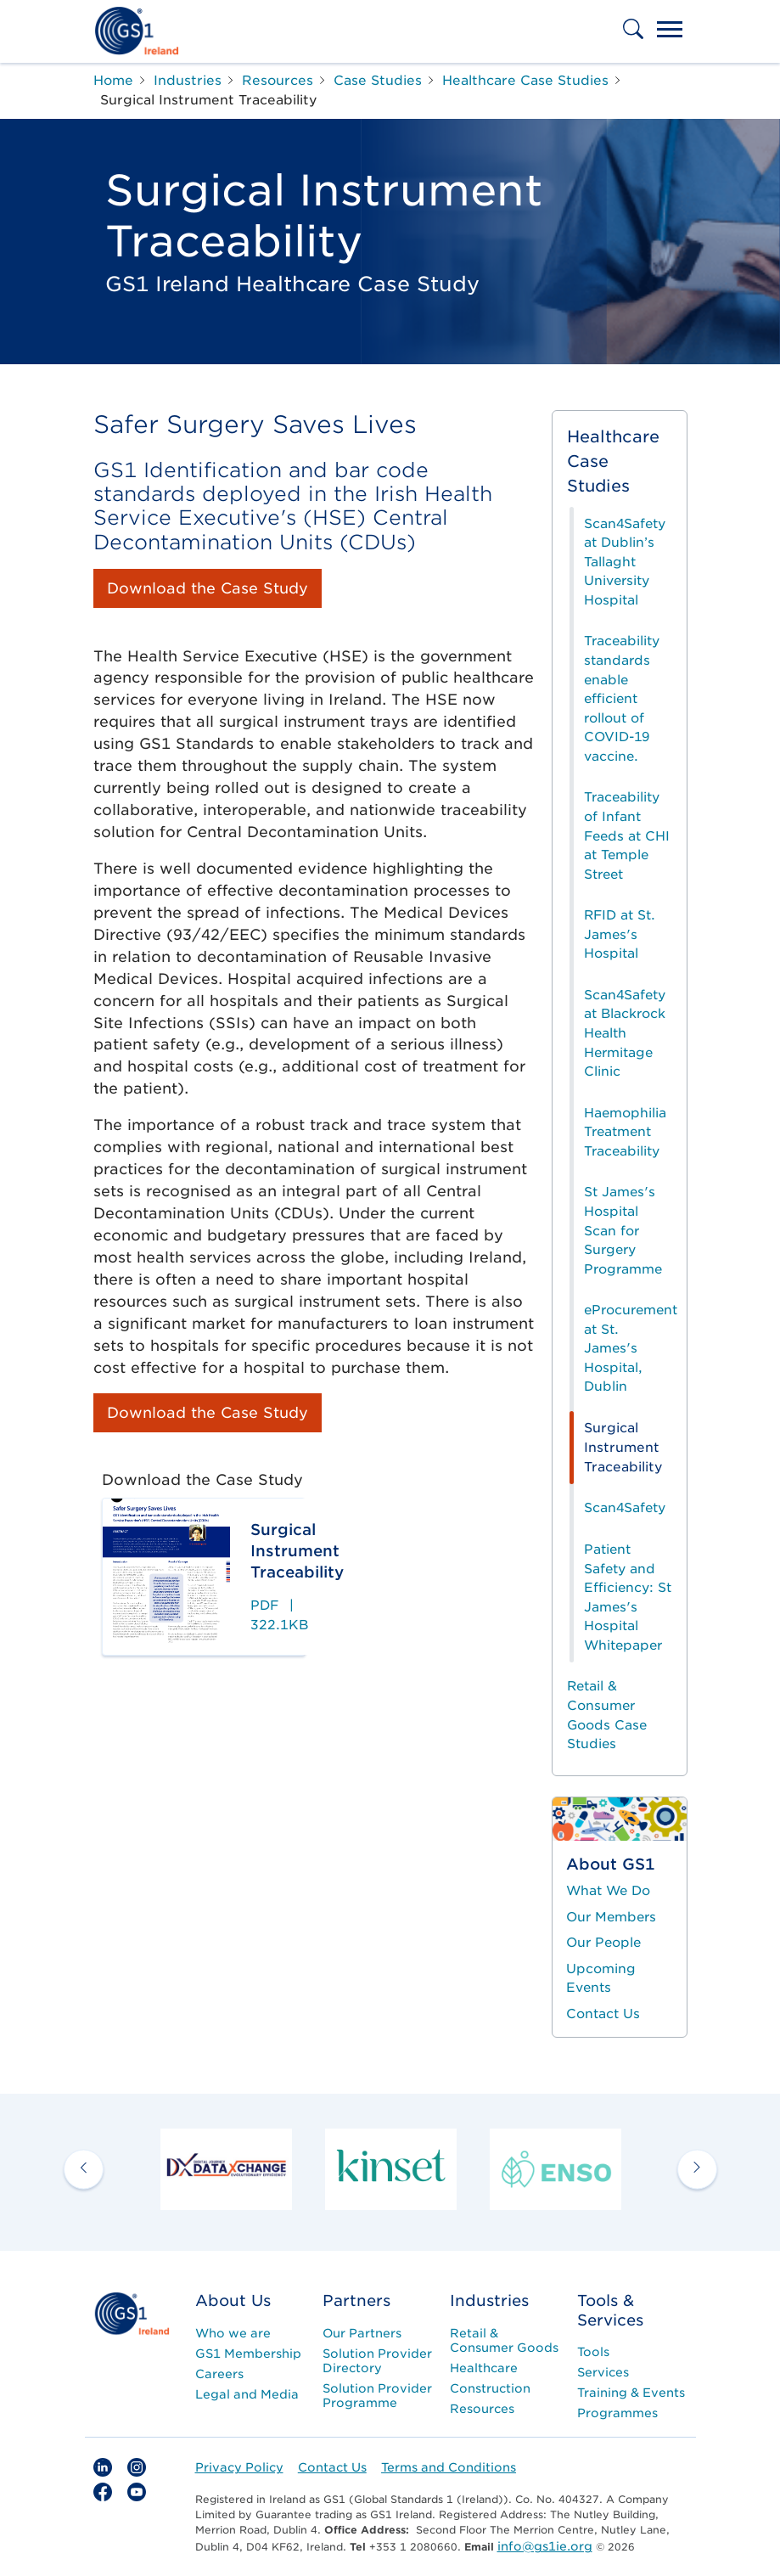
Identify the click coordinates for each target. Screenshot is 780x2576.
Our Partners (362, 2333)
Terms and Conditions (448, 2467)
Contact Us (603, 2014)
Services (603, 2372)
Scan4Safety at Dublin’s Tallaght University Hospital (624, 562)
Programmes (617, 2413)
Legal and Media (247, 2394)
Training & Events (631, 2392)
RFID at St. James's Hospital (619, 934)
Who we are (233, 2333)
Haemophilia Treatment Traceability (625, 1132)
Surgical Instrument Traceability (623, 1447)
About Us (233, 2300)
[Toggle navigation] (669, 31)
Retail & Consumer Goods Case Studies (607, 1715)
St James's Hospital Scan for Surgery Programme (623, 1230)
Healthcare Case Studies (613, 461)
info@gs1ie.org (544, 2546)
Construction (490, 2388)
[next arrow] (697, 2169)
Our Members (611, 1917)
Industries (489, 2300)
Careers (219, 2374)
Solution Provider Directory (377, 2361)
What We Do (608, 1890)
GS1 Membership (248, 2353)
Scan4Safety (624, 1508)
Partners (356, 2300)
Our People (603, 1942)
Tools (593, 2352)
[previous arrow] (84, 2169)
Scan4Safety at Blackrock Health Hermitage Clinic (624, 1033)
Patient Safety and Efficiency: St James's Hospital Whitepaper (627, 1597)
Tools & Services (610, 2310)
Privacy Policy (239, 2467)
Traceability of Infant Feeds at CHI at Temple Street (627, 835)
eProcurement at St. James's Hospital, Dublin (630, 1348)
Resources (482, 2409)
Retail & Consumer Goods (504, 2340)
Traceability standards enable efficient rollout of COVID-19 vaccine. (621, 698)
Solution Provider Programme (377, 2396)
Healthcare (484, 2368)
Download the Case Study (207, 588)
